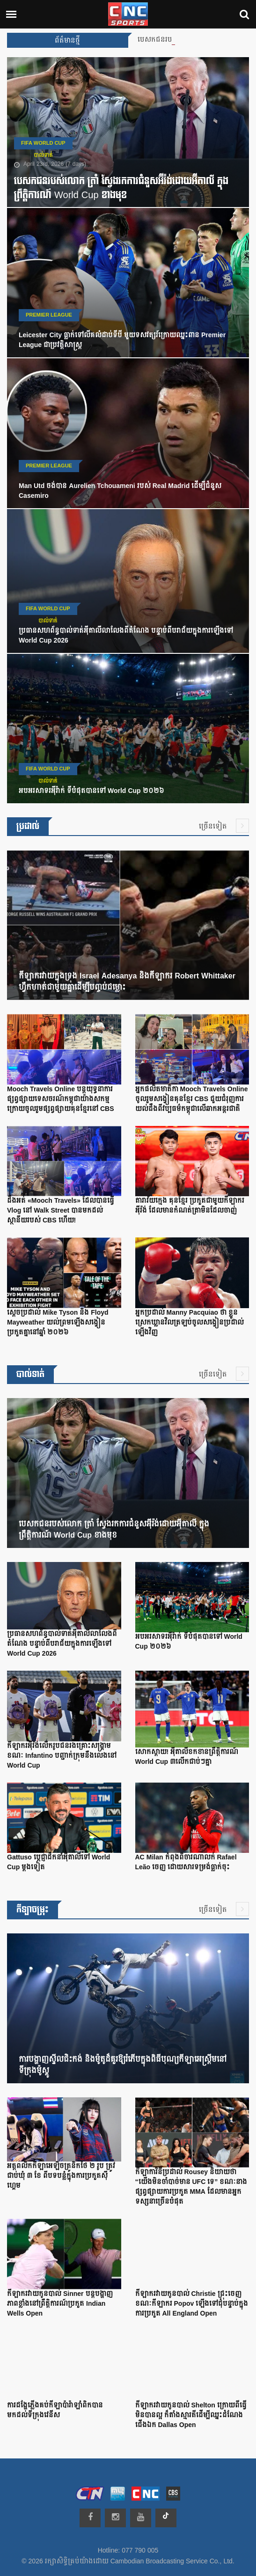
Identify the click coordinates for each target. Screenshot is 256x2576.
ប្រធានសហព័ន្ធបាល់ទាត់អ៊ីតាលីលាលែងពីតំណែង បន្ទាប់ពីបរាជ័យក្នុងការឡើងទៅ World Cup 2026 (126, 636)
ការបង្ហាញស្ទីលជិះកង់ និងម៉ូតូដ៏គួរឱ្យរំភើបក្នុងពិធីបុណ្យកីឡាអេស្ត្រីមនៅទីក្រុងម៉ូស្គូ (123, 2065)
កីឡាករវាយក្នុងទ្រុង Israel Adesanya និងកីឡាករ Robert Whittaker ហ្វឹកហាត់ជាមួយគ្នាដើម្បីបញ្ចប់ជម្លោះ (127, 981)
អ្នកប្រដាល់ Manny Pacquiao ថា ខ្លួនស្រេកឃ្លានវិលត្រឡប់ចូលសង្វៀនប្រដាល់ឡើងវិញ (189, 1323)
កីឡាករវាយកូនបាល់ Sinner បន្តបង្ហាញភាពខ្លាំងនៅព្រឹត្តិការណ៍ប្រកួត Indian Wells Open (60, 2304)
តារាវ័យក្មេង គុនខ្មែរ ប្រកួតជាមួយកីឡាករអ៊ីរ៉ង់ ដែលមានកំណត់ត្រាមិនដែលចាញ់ (189, 1206)
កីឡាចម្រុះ (32, 1909)
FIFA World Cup (43, 143)
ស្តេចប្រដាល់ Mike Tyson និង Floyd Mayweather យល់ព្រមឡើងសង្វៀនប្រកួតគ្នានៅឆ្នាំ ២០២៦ (58, 1323)
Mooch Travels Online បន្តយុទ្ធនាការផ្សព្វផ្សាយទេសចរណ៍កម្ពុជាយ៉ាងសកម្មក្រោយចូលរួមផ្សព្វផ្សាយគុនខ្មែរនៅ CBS (60, 1099)
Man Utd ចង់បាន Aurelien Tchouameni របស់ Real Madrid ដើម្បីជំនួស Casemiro (120, 491)
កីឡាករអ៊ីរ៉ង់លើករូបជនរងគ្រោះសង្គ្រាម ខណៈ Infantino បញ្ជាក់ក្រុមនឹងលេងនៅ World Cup (62, 1756)
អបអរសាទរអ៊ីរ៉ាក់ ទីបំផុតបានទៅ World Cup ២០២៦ (91, 791)
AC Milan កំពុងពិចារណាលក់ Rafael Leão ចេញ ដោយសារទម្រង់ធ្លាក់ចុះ (186, 1862)
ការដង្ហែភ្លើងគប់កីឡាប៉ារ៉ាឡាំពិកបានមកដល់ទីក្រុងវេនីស (55, 2410)
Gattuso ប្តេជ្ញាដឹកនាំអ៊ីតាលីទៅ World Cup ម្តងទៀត (58, 1862)
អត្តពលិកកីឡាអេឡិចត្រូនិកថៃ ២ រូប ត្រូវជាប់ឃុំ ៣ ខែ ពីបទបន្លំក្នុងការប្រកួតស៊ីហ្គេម (61, 2176)
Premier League (49, 315)
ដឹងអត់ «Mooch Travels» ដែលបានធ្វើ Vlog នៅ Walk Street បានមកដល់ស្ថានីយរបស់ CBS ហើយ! (60, 1211)
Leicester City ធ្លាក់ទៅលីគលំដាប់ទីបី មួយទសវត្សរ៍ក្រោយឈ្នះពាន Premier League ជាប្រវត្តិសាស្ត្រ (122, 340)
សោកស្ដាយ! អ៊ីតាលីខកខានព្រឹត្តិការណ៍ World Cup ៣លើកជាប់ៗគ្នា (187, 1757)
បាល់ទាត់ (43, 155)
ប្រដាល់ (27, 826)
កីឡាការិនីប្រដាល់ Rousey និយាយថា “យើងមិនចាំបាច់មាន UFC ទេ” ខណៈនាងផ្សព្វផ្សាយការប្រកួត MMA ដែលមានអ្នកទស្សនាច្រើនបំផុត (191, 2187)
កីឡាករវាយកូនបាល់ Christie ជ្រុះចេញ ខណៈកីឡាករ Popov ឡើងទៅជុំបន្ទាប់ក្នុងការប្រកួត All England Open (192, 2304)
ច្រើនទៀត (224, 826)
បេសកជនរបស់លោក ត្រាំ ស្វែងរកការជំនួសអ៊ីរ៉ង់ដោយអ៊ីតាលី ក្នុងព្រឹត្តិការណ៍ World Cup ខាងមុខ (121, 188)
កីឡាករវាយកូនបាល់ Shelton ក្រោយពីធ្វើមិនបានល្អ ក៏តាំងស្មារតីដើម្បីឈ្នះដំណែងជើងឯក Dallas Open (191, 2415)
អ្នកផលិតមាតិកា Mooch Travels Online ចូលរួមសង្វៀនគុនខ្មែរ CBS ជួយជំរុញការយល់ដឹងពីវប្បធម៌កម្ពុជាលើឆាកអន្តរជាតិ (191, 1099)
